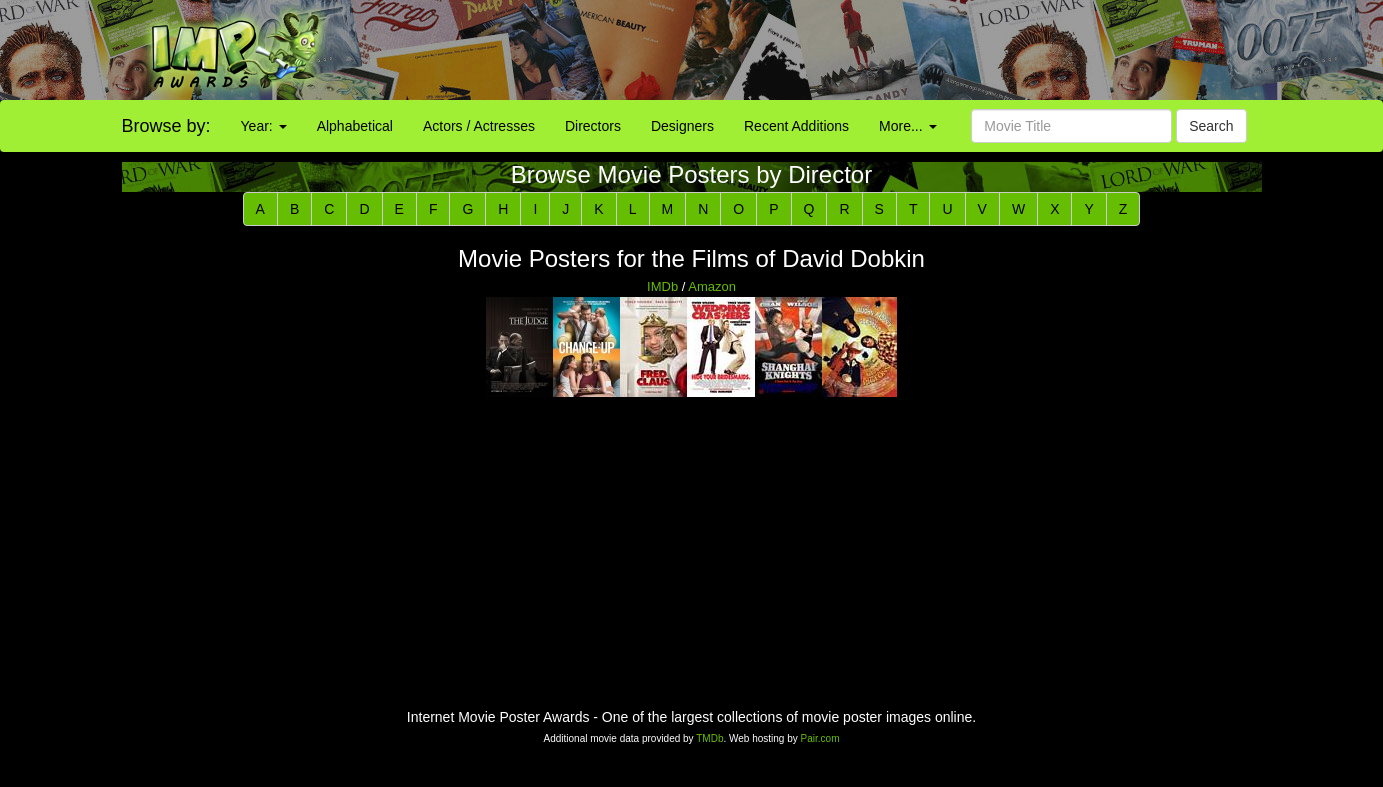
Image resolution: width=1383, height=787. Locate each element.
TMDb (709, 738)
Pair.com (820, 738)
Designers (682, 126)
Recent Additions (796, 126)
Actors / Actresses (479, 126)
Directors (593, 126)
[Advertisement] (864, 50)
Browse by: (166, 126)
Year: (264, 126)
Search (1211, 126)
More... (907, 126)
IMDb (662, 286)
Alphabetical (355, 126)
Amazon (712, 286)
